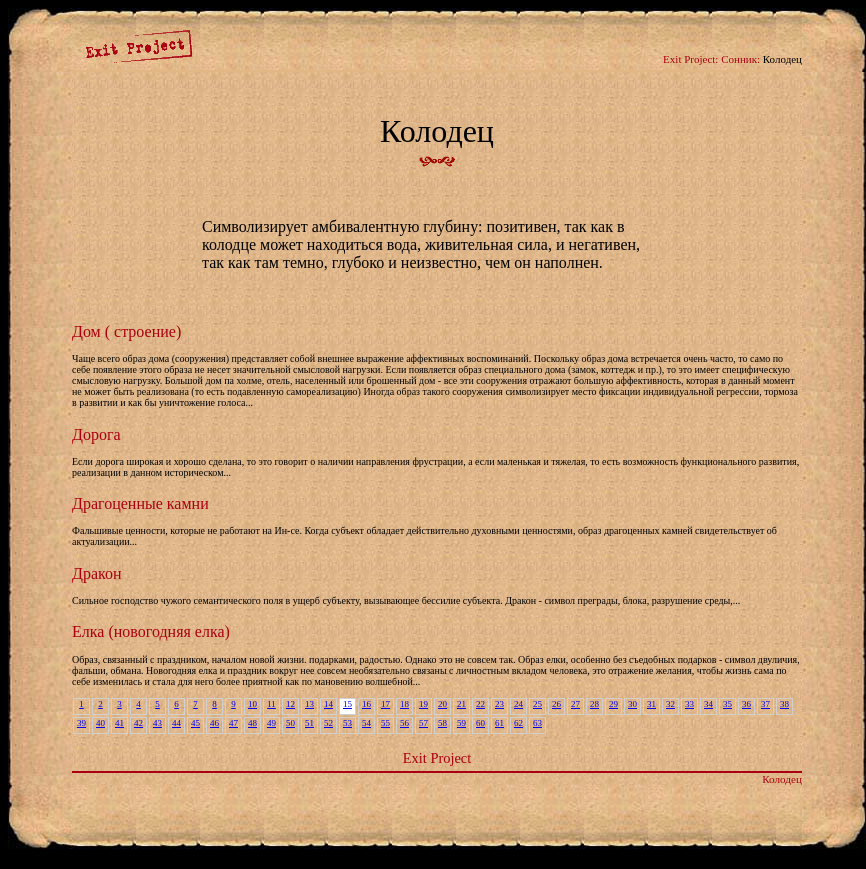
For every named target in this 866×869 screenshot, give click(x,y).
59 (461, 723)
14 (328, 704)
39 (81, 723)
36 (746, 704)
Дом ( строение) (126, 331)
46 (214, 723)
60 (480, 723)
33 (689, 704)
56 (404, 723)
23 (499, 704)
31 (651, 704)
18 (404, 704)
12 (290, 704)
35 (727, 704)
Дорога (96, 434)
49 (271, 723)
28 (594, 704)
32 (670, 704)
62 (518, 723)
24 (518, 704)
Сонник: (740, 59)
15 (347, 704)
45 (195, 723)
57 (423, 723)
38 (784, 704)
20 (442, 704)
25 (537, 704)
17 (385, 704)
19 (423, 704)
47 (233, 723)
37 (765, 704)
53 (347, 723)
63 (537, 723)
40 (100, 723)
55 (385, 723)
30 (632, 704)
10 (252, 704)
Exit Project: (690, 59)
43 (157, 723)
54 (366, 723)
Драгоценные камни (140, 503)
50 (290, 723)
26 (556, 704)
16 (366, 704)
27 (575, 704)
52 (328, 723)
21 (461, 704)
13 (309, 704)
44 (176, 723)
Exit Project (437, 758)
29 (613, 704)
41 (119, 723)
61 (499, 723)
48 (252, 723)
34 (708, 704)
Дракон (97, 573)
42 (138, 723)
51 (309, 723)
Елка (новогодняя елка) (151, 631)
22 (480, 704)
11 (271, 704)
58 (442, 723)
